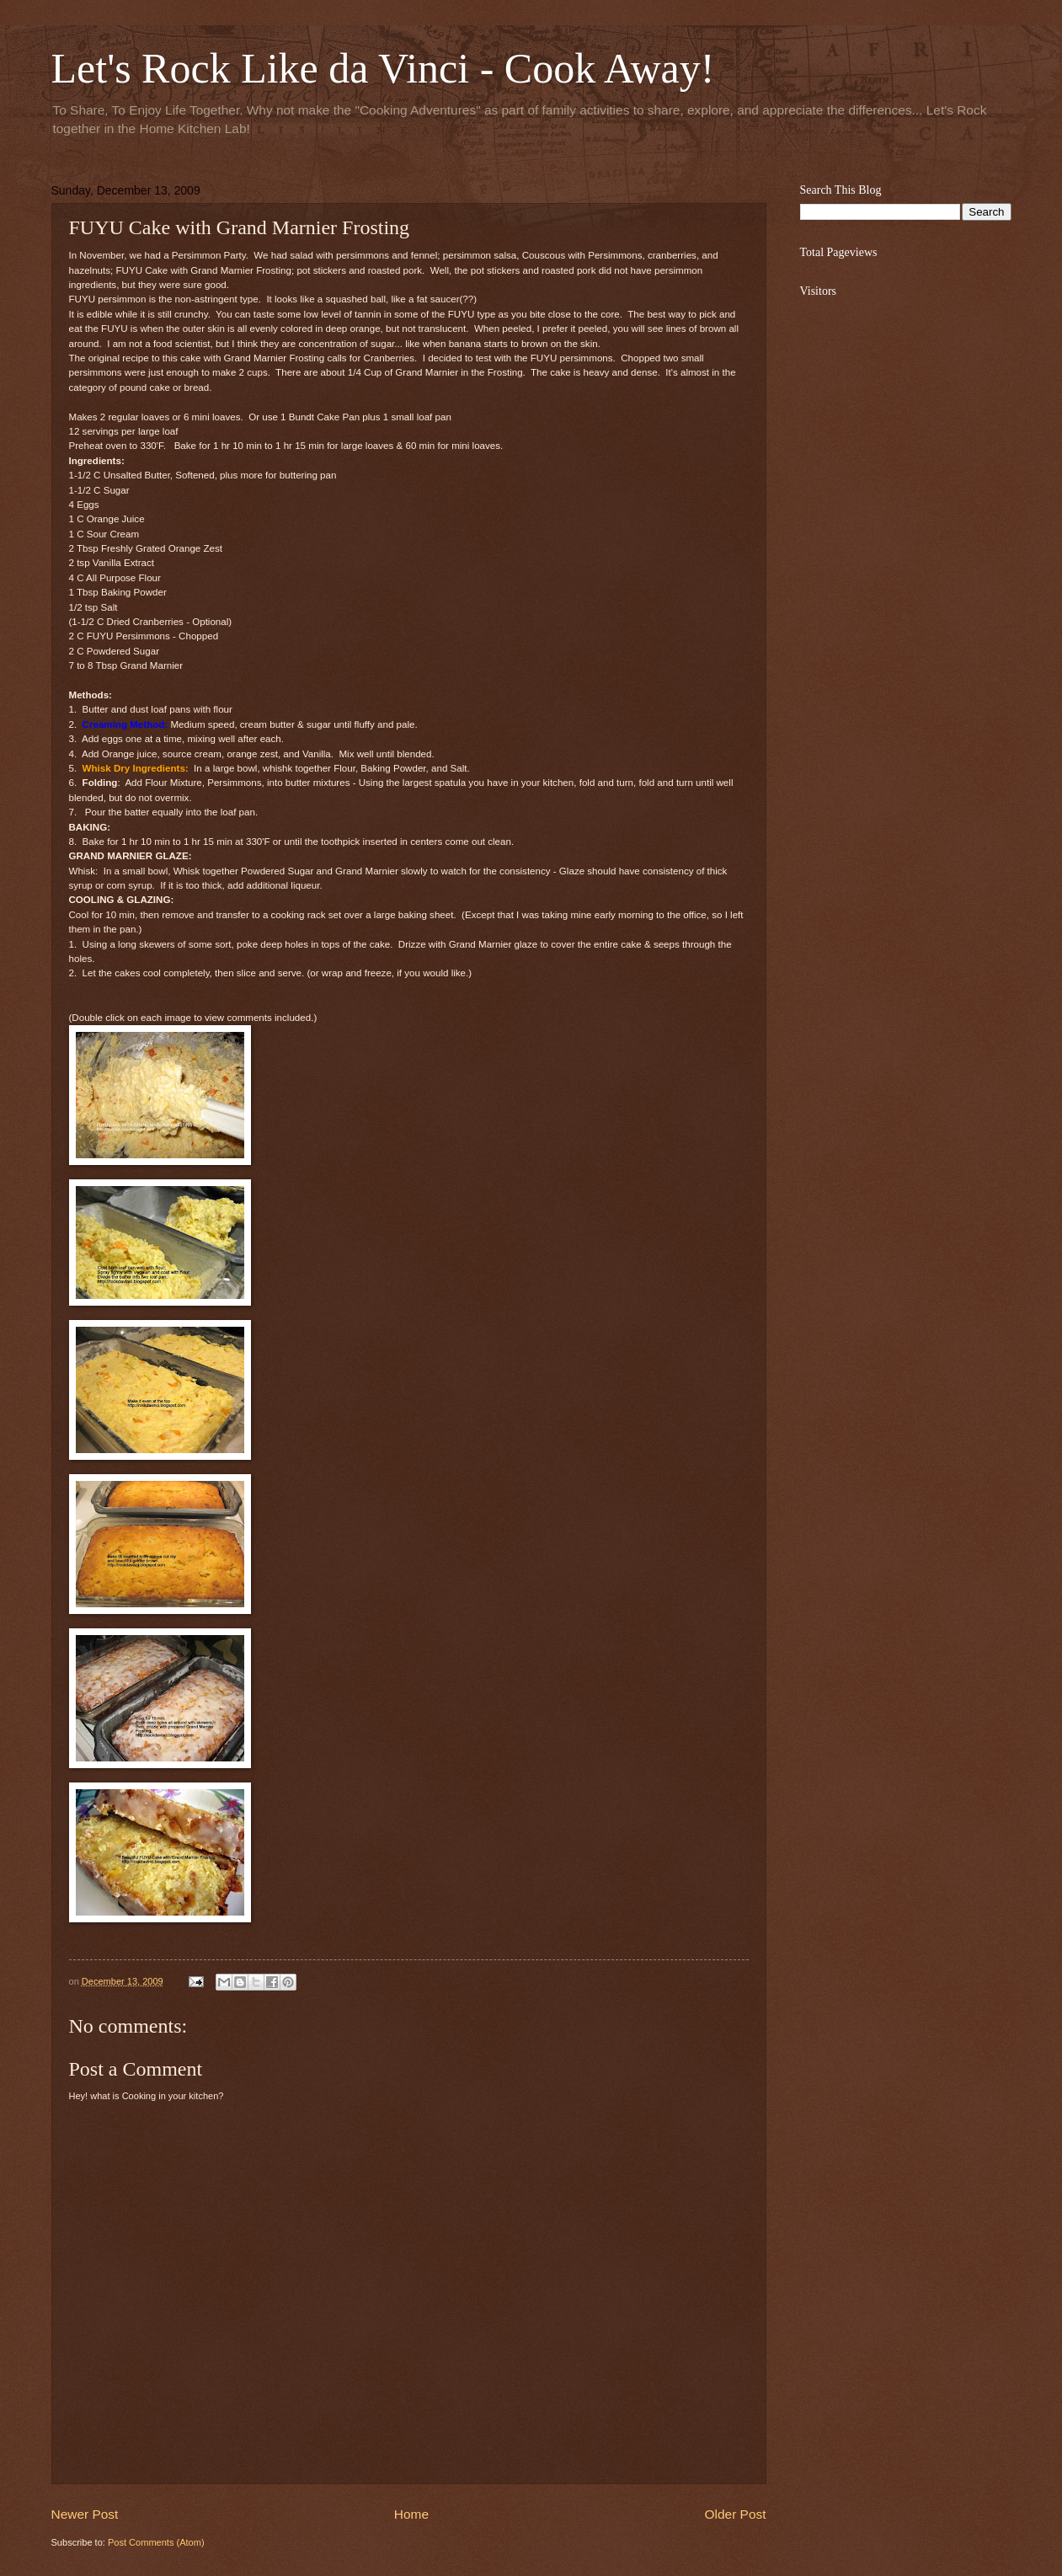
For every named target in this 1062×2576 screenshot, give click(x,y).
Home (411, 2514)
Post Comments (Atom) (156, 2542)
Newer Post (85, 2514)
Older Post (735, 2514)
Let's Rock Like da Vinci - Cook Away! (383, 68)
